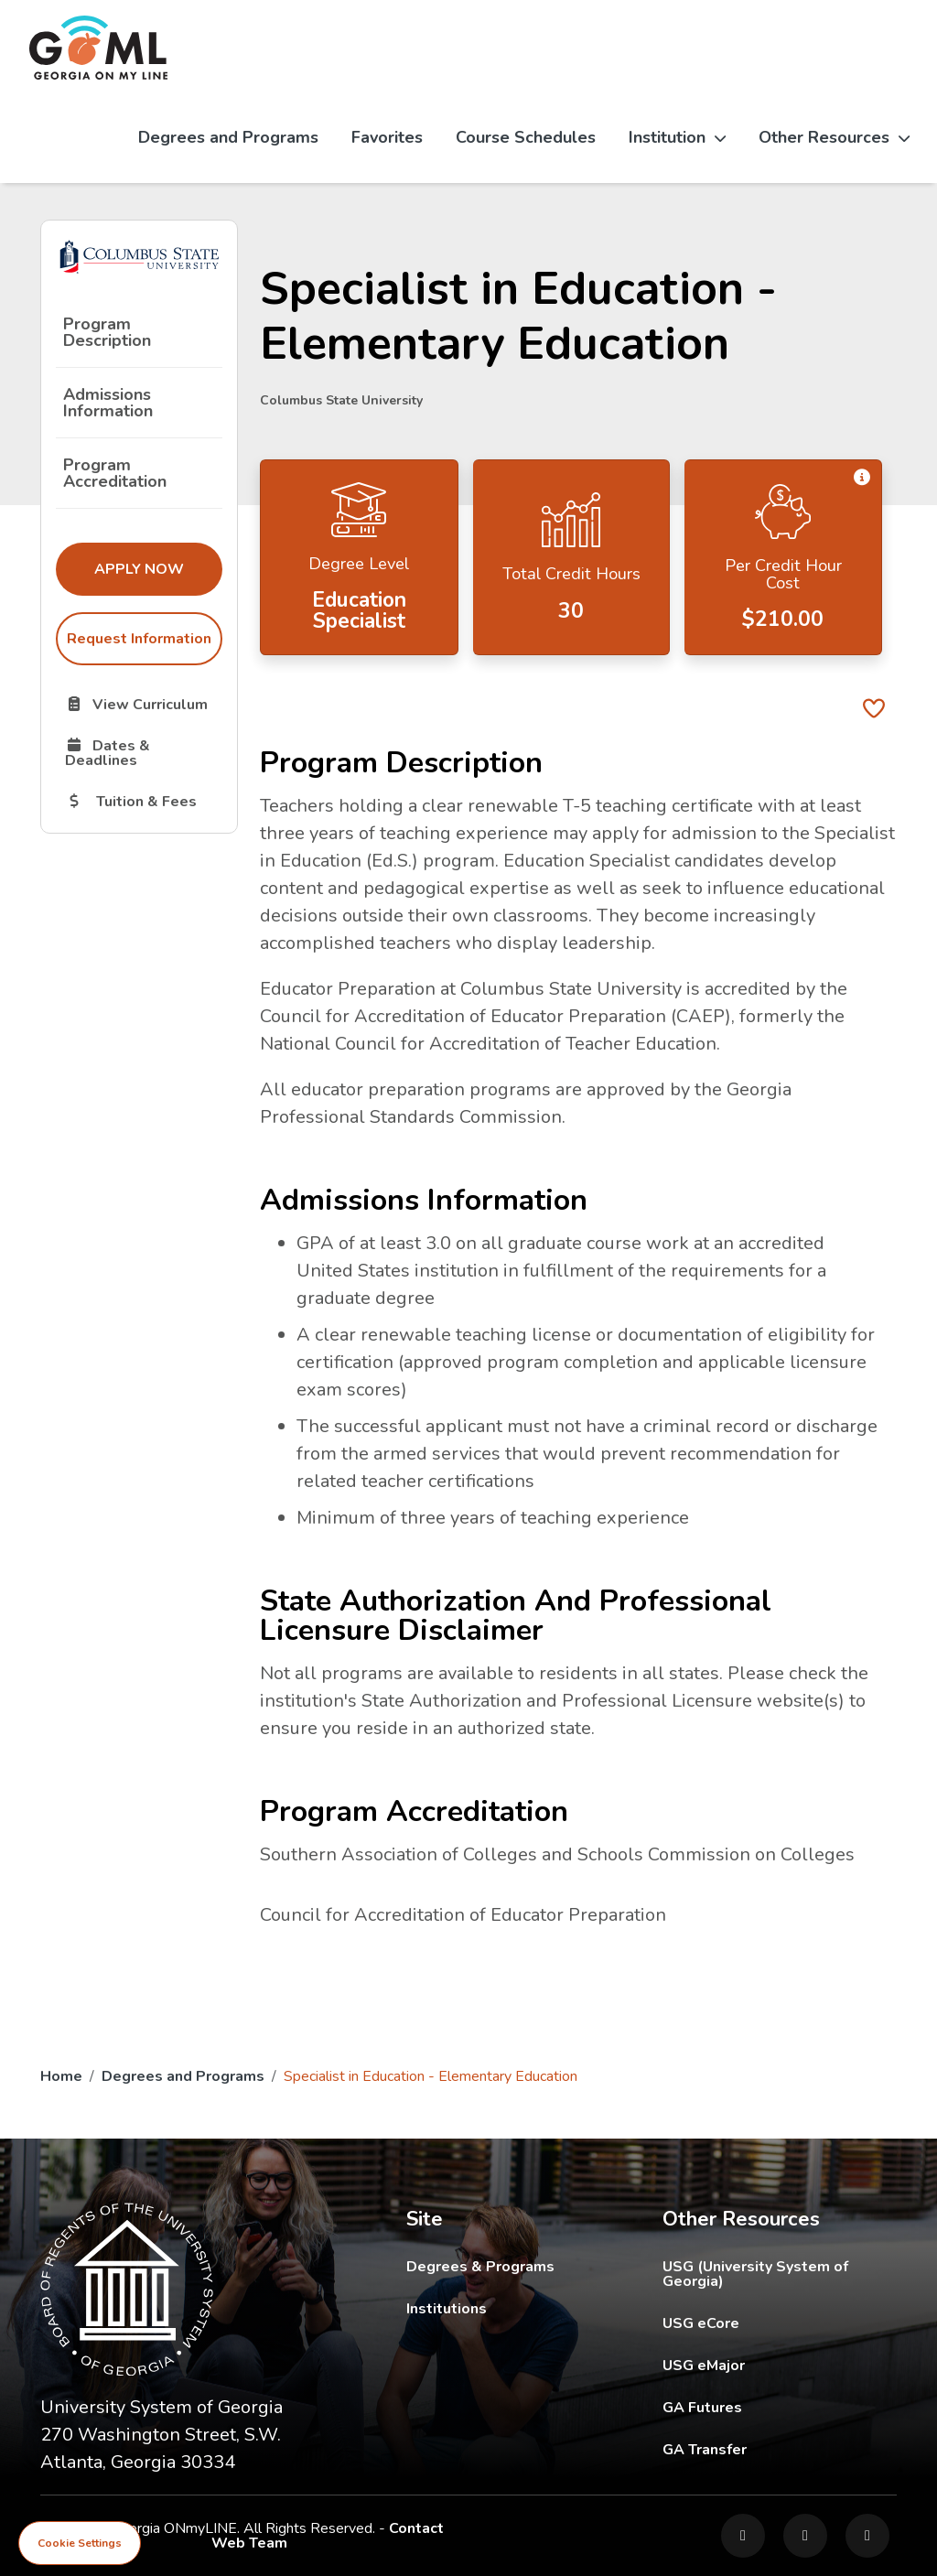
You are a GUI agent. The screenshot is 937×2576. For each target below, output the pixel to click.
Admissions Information (108, 402)
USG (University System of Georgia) (779, 2273)
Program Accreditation (115, 473)
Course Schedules (526, 137)
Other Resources (834, 137)
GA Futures (779, 2407)
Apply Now (157, 568)
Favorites (387, 137)
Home (61, 2076)
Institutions (446, 2309)
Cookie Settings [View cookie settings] (80, 2543)
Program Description (107, 332)
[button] (861, 478)
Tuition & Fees (143, 801)
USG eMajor (779, 2365)
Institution (677, 137)
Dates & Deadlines (143, 752)
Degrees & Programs (480, 2267)
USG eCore (779, 2322)
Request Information (139, 639)
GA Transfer (779, 2449)
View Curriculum (143, 704)
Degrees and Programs (228, 137)
